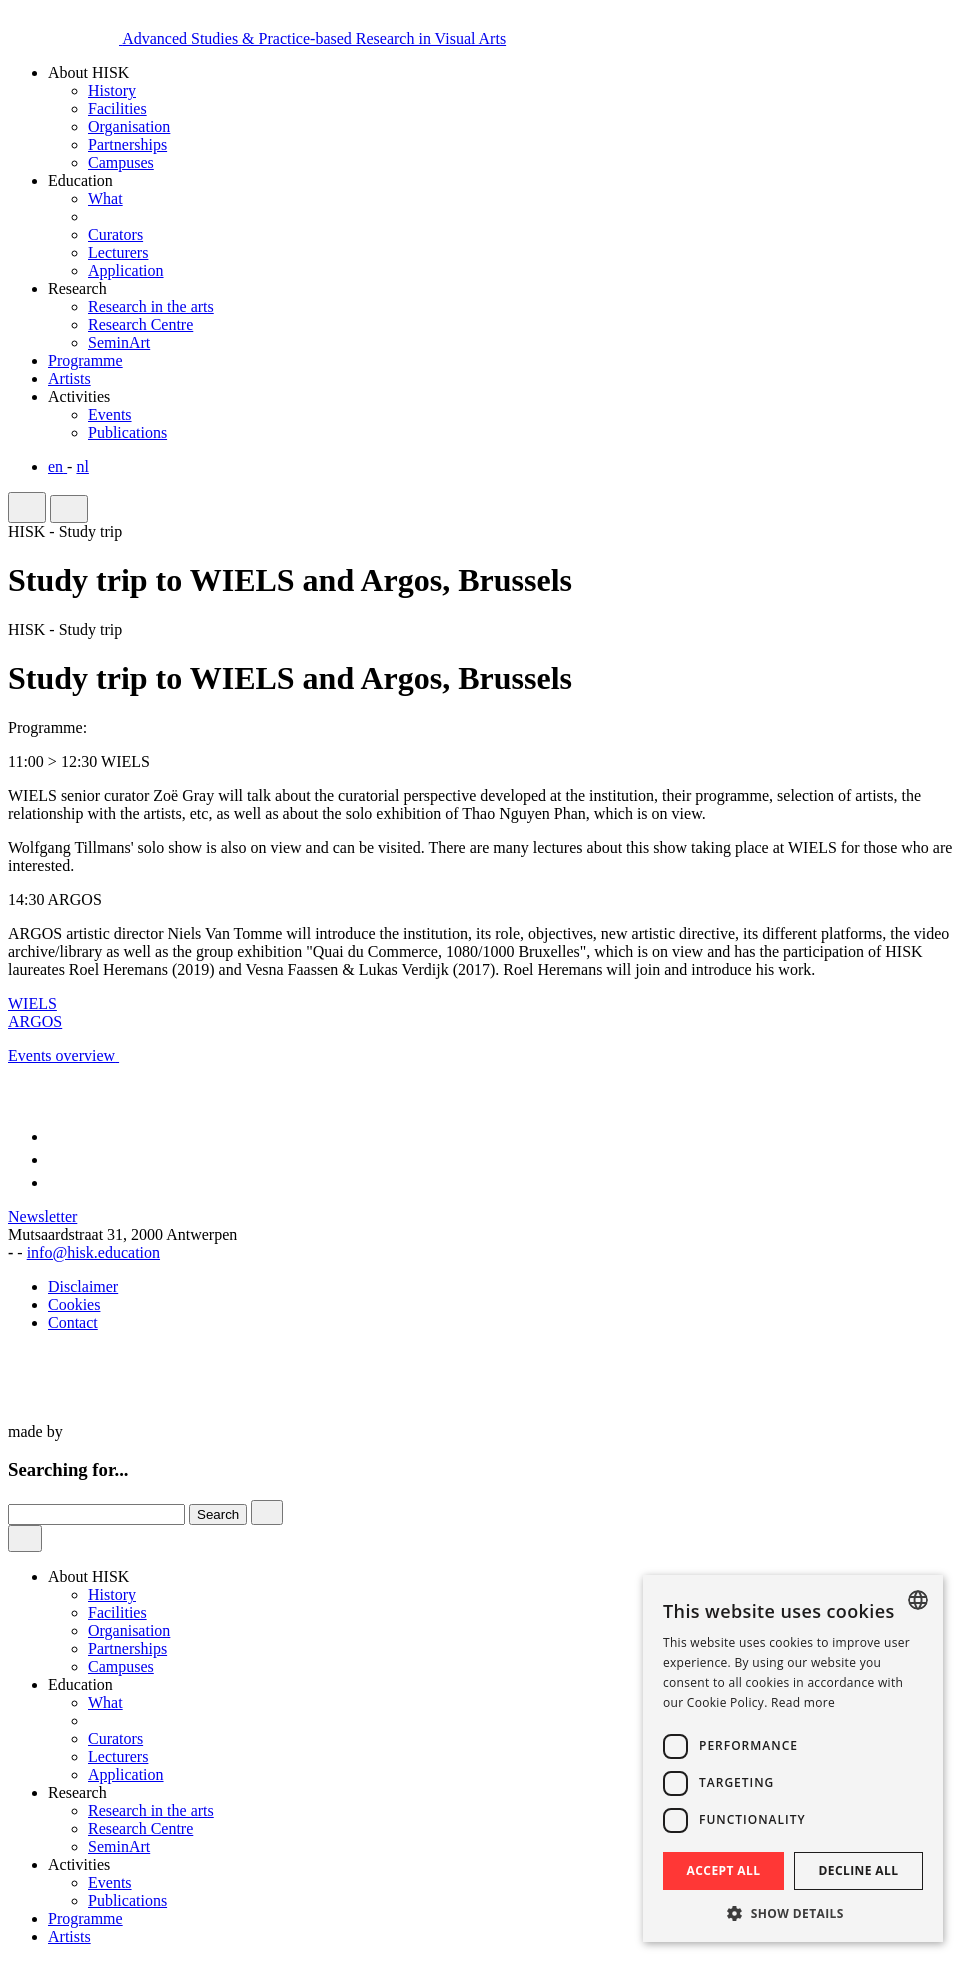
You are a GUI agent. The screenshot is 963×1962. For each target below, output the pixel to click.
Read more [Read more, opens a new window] (803, 1702)
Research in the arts (151, 306)
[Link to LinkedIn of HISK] (57, 1182)
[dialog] (793, 1758)
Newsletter (42, 1216)
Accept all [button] (724, 1870)
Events (110, 414)
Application (126, 270)
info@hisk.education (93, 1252)
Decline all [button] (859, 1870)
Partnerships (127, 144)
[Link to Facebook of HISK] (53, 1136)
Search (218, 1514)
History (112, 90)
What (105, 198)
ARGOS (35, 1021)
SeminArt (119, 342)
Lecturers (118, 252)
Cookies (74, 1304)
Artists (69, 1936)
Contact (73, 1322)
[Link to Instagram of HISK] (57, 1159)
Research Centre (140, 324)
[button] (793, 1912)
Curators (115, 234)
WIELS (32, 1003)
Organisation (129, 126)
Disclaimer (83, 1286)
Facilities (117, 108)
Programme (85, 1918)
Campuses (121, 162)
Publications (127, 432)
